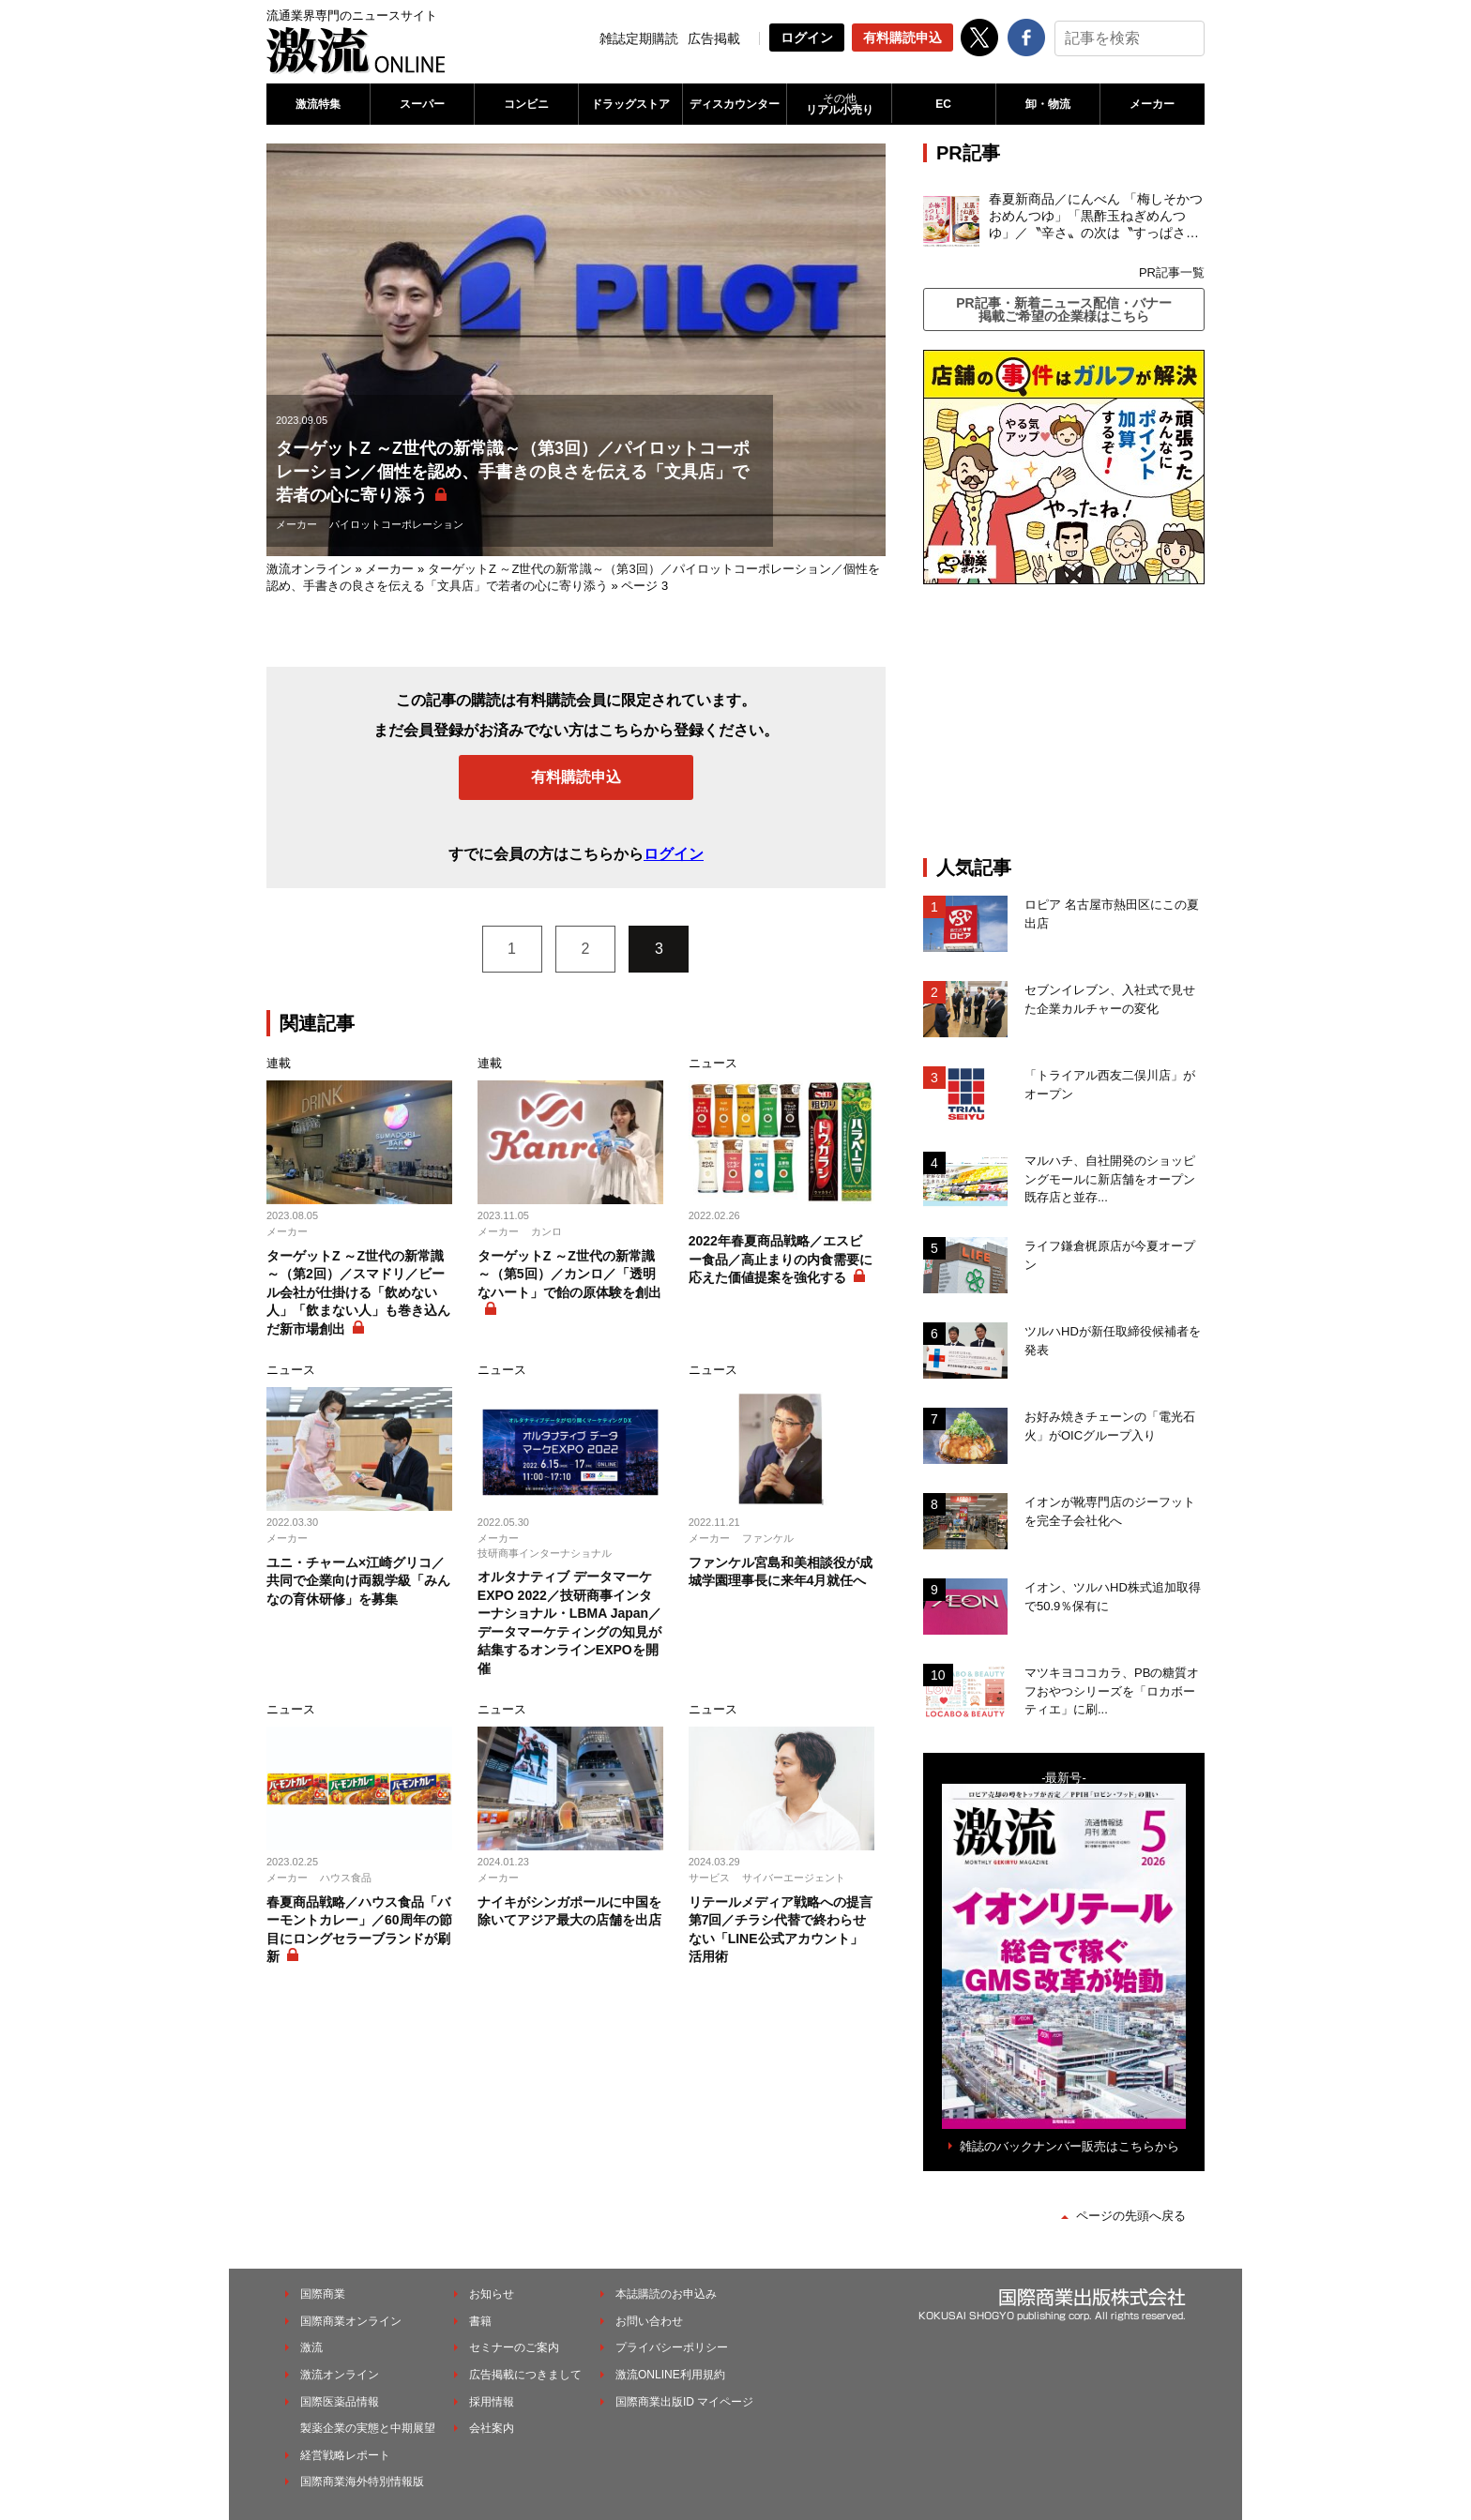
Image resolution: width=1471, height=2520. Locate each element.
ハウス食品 (346, 1877)
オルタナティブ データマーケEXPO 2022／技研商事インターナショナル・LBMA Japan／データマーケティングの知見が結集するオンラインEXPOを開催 (569, 1622)
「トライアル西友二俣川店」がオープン (1109, 1084)
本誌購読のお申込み (666, 2294)
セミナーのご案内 (514, 2347)
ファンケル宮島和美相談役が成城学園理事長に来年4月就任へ (780, 1572)
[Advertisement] (1064, 720)
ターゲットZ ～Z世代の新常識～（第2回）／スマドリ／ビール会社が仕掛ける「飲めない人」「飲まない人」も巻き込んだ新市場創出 (358, 1292)
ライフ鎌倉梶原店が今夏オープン (1109, 1255)
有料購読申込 (902, 37)
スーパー (422, 104)
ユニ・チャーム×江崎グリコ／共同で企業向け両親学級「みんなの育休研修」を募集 (358, 1581)
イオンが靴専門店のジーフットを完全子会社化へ (1109, 1511)
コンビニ (526, 104)
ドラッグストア (630, 104)
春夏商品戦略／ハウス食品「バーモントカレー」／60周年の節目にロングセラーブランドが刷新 (359, 1929)
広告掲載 (714, 38)
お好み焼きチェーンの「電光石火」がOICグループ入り (1109, 1426)
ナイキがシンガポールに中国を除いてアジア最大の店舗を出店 (569, 1911)
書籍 (480, 2321)
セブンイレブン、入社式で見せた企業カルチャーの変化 (1109, 999)
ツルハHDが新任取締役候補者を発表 (1112, 1340)
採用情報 (491, 2401)
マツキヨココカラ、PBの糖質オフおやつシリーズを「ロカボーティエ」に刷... (1111, 1691)
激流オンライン (309, 569)
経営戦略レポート (345, 2455)
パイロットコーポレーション (396, 524)
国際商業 (322, 2294)
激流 (311, 2347)
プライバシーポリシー (671, 2347)
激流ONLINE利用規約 (670, 2374)
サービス (709, 1877)
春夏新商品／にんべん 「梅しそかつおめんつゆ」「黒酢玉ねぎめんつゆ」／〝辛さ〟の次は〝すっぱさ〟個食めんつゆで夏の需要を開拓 (1096, 216)
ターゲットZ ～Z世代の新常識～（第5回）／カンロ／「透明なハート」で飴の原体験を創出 (569, 1274)
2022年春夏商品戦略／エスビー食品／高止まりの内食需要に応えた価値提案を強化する (780, 1259)
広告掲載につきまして (525, 2374)
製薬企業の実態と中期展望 (367, 2428)
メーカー (1152, 104)
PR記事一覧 (1172, 272)
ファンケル (768, 1538)
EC (943, 104)
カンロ (546, 1231)
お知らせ (491, 2294)
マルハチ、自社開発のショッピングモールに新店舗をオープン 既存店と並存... (1109, 1179)
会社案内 (491, 2428)
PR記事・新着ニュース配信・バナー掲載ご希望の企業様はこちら (1063, 309)
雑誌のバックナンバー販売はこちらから (1069, 2146)
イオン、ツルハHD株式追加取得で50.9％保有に (1112, 1596)
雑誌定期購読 (638, 38)
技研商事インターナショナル (545, 1553)
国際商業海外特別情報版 (362, 2481)
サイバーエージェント (793, 1877)
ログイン (807, 37)
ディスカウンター (735, 104)
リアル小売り (838, 104)
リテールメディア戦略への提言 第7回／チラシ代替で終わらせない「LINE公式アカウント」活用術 (780, 1929)
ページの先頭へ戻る (1131, 2216)
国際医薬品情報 (339, 2401)
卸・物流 (1047, 104)
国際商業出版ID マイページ (684, 2401)
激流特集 (318, 104)
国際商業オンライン (351, 2321)
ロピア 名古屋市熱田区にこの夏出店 (1111, 914)
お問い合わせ (649, 2321)
